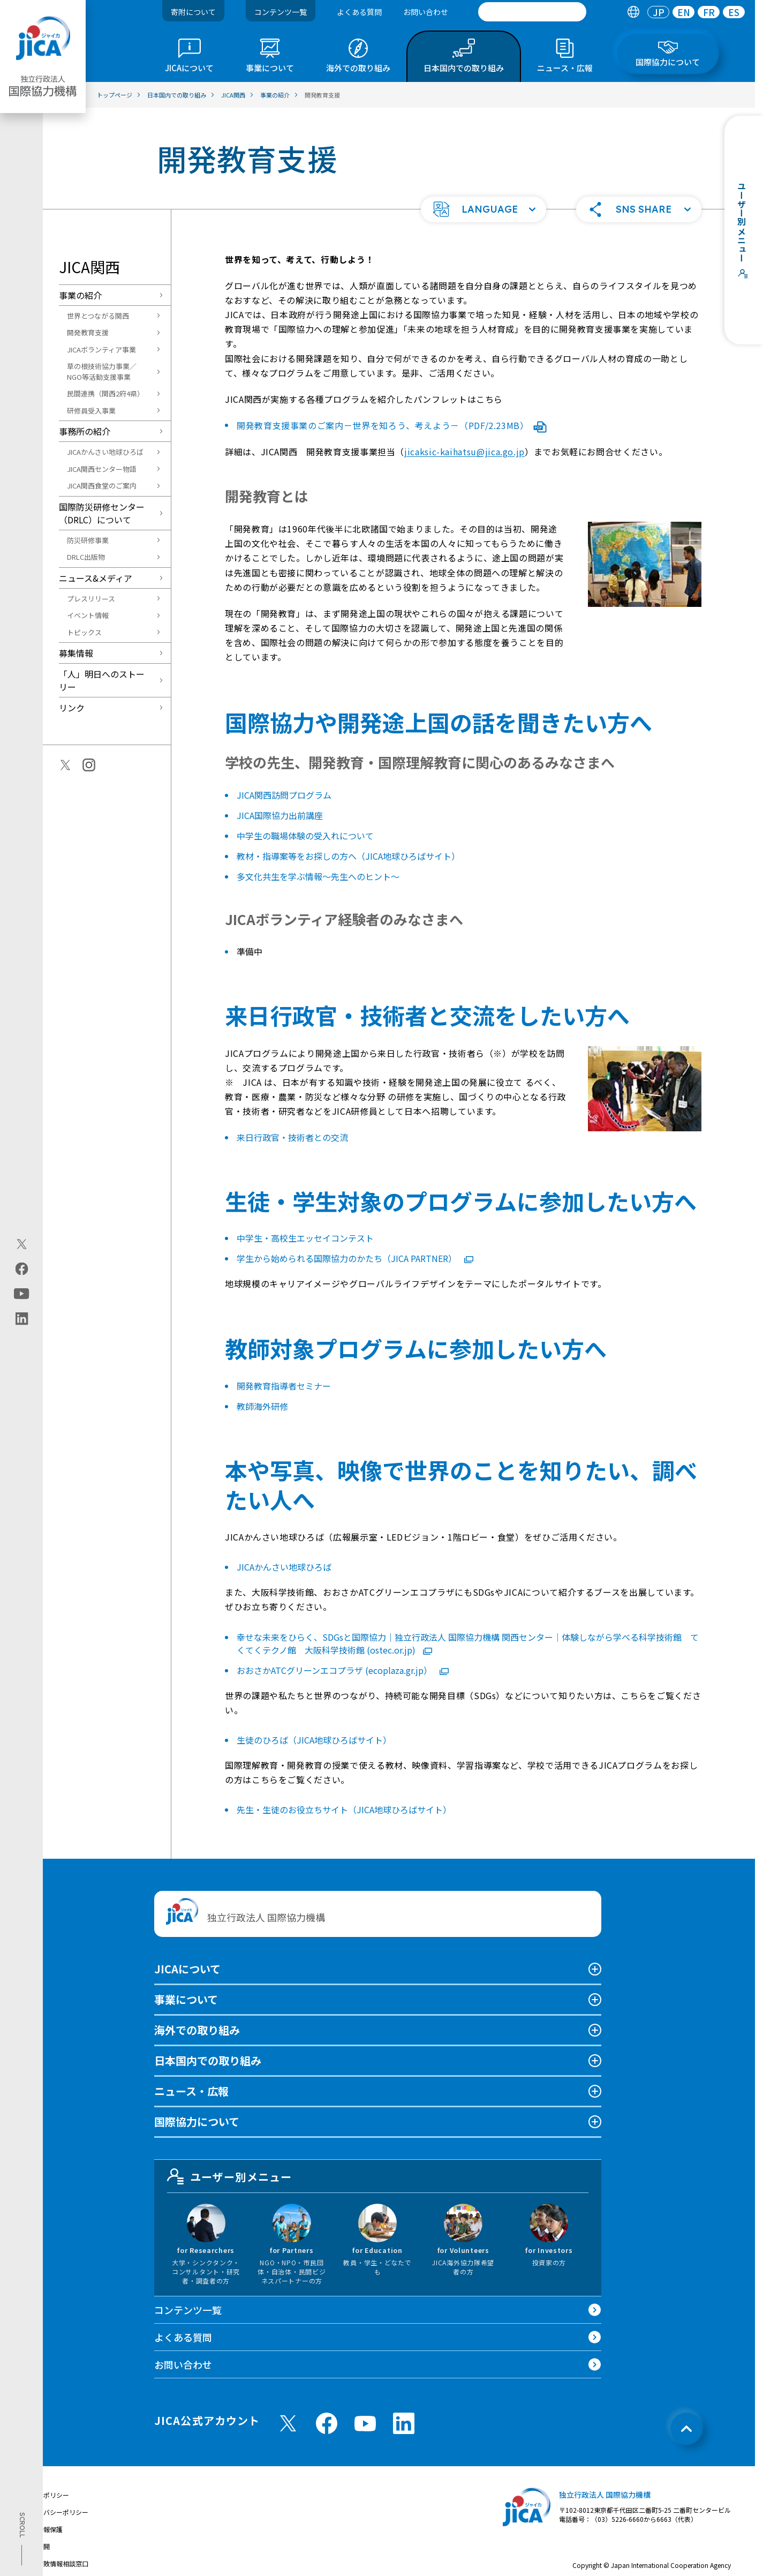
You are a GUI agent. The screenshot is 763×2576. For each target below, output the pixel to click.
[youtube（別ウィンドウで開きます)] (21, 1293)
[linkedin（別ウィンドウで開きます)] (21, 1318)
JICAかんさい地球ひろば (105, 452)
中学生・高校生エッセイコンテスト (305, 1237)
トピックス (84, 632)
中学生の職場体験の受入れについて (305, 835)
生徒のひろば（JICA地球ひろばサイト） (314, 1739)
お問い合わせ (425, 11)
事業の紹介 (80, 295)
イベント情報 (88, 615)
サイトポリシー (46, 2494)
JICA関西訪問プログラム (284, 794)
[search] (532, 11)
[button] (483, 209)
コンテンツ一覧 (280, 11)
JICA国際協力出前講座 (280, 815)
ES (733, 12)
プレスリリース (91, 599)
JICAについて (187, 1969)
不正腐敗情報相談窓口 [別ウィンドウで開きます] (56, 2563)
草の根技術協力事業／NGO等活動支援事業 (102, 371)
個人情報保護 (43, 2529)
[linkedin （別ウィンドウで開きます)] (403, 2423)
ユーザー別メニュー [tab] (229, 2176)
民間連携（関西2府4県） (105, 393)
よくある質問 (359, 11)
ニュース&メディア (95, 578)
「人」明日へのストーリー (102, 680)
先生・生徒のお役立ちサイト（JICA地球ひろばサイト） (344, 1809)
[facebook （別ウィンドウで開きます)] (326, 2423)
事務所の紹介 (84, 431)
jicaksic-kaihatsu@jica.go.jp (464, 451)
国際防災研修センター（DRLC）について (102, 513)
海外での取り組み (197, 2030)
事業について (186, 1999)
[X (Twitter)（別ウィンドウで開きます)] (21, 1243)
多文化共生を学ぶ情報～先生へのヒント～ (318, 876)
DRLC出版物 (86, 557)
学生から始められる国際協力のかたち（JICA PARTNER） (355, 1258)
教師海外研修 (262, 1406)
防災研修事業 (88, 540)
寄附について (193, 11)
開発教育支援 (88, 332)
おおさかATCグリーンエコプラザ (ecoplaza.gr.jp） (343, 1670)
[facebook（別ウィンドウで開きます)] (21, 1268)
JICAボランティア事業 (101, 349)
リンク (72, 707)
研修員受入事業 (91, 410)
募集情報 (76, 653)
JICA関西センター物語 (102, 469)
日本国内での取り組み (207, 2060)
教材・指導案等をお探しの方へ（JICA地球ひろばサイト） (348, 856)
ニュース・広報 (191, 2091)
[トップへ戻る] (686, 2429)
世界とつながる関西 (98, 316)
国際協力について (196, 2121)
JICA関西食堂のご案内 (102, 485)
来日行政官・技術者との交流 (292, 1137)
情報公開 (37, 2546)
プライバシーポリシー (56, 2512)
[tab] (633, 12)
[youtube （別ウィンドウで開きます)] (365, 2423)
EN (683, 12)
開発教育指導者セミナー (284, 1385)
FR (709, 12)
